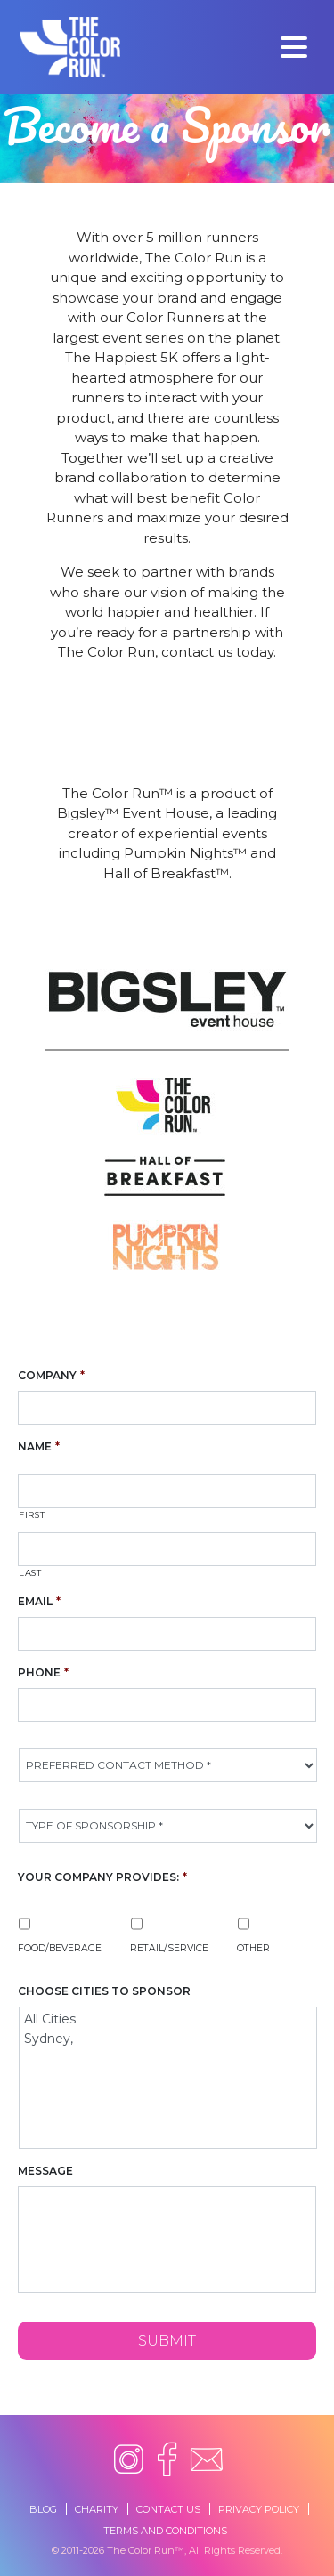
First (32, 1515)
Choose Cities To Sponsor (104, 1991)
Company (51, 1375)
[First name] (167, 1491)
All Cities (169, 2019)
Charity (96, 2509)
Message (45, 2170)
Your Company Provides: (102, 1877)
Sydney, (169, 2038)
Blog (43, 2509)
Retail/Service (169, 1948)
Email (39, 1601)
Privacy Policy (258, 2509)
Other (253, 1948)
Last (30, 1573)
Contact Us (168, 2509)
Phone (43, 1672)
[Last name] (167, 1549)
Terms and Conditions (165, 2530)
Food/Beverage (60, 1948)
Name (39, 1446)
